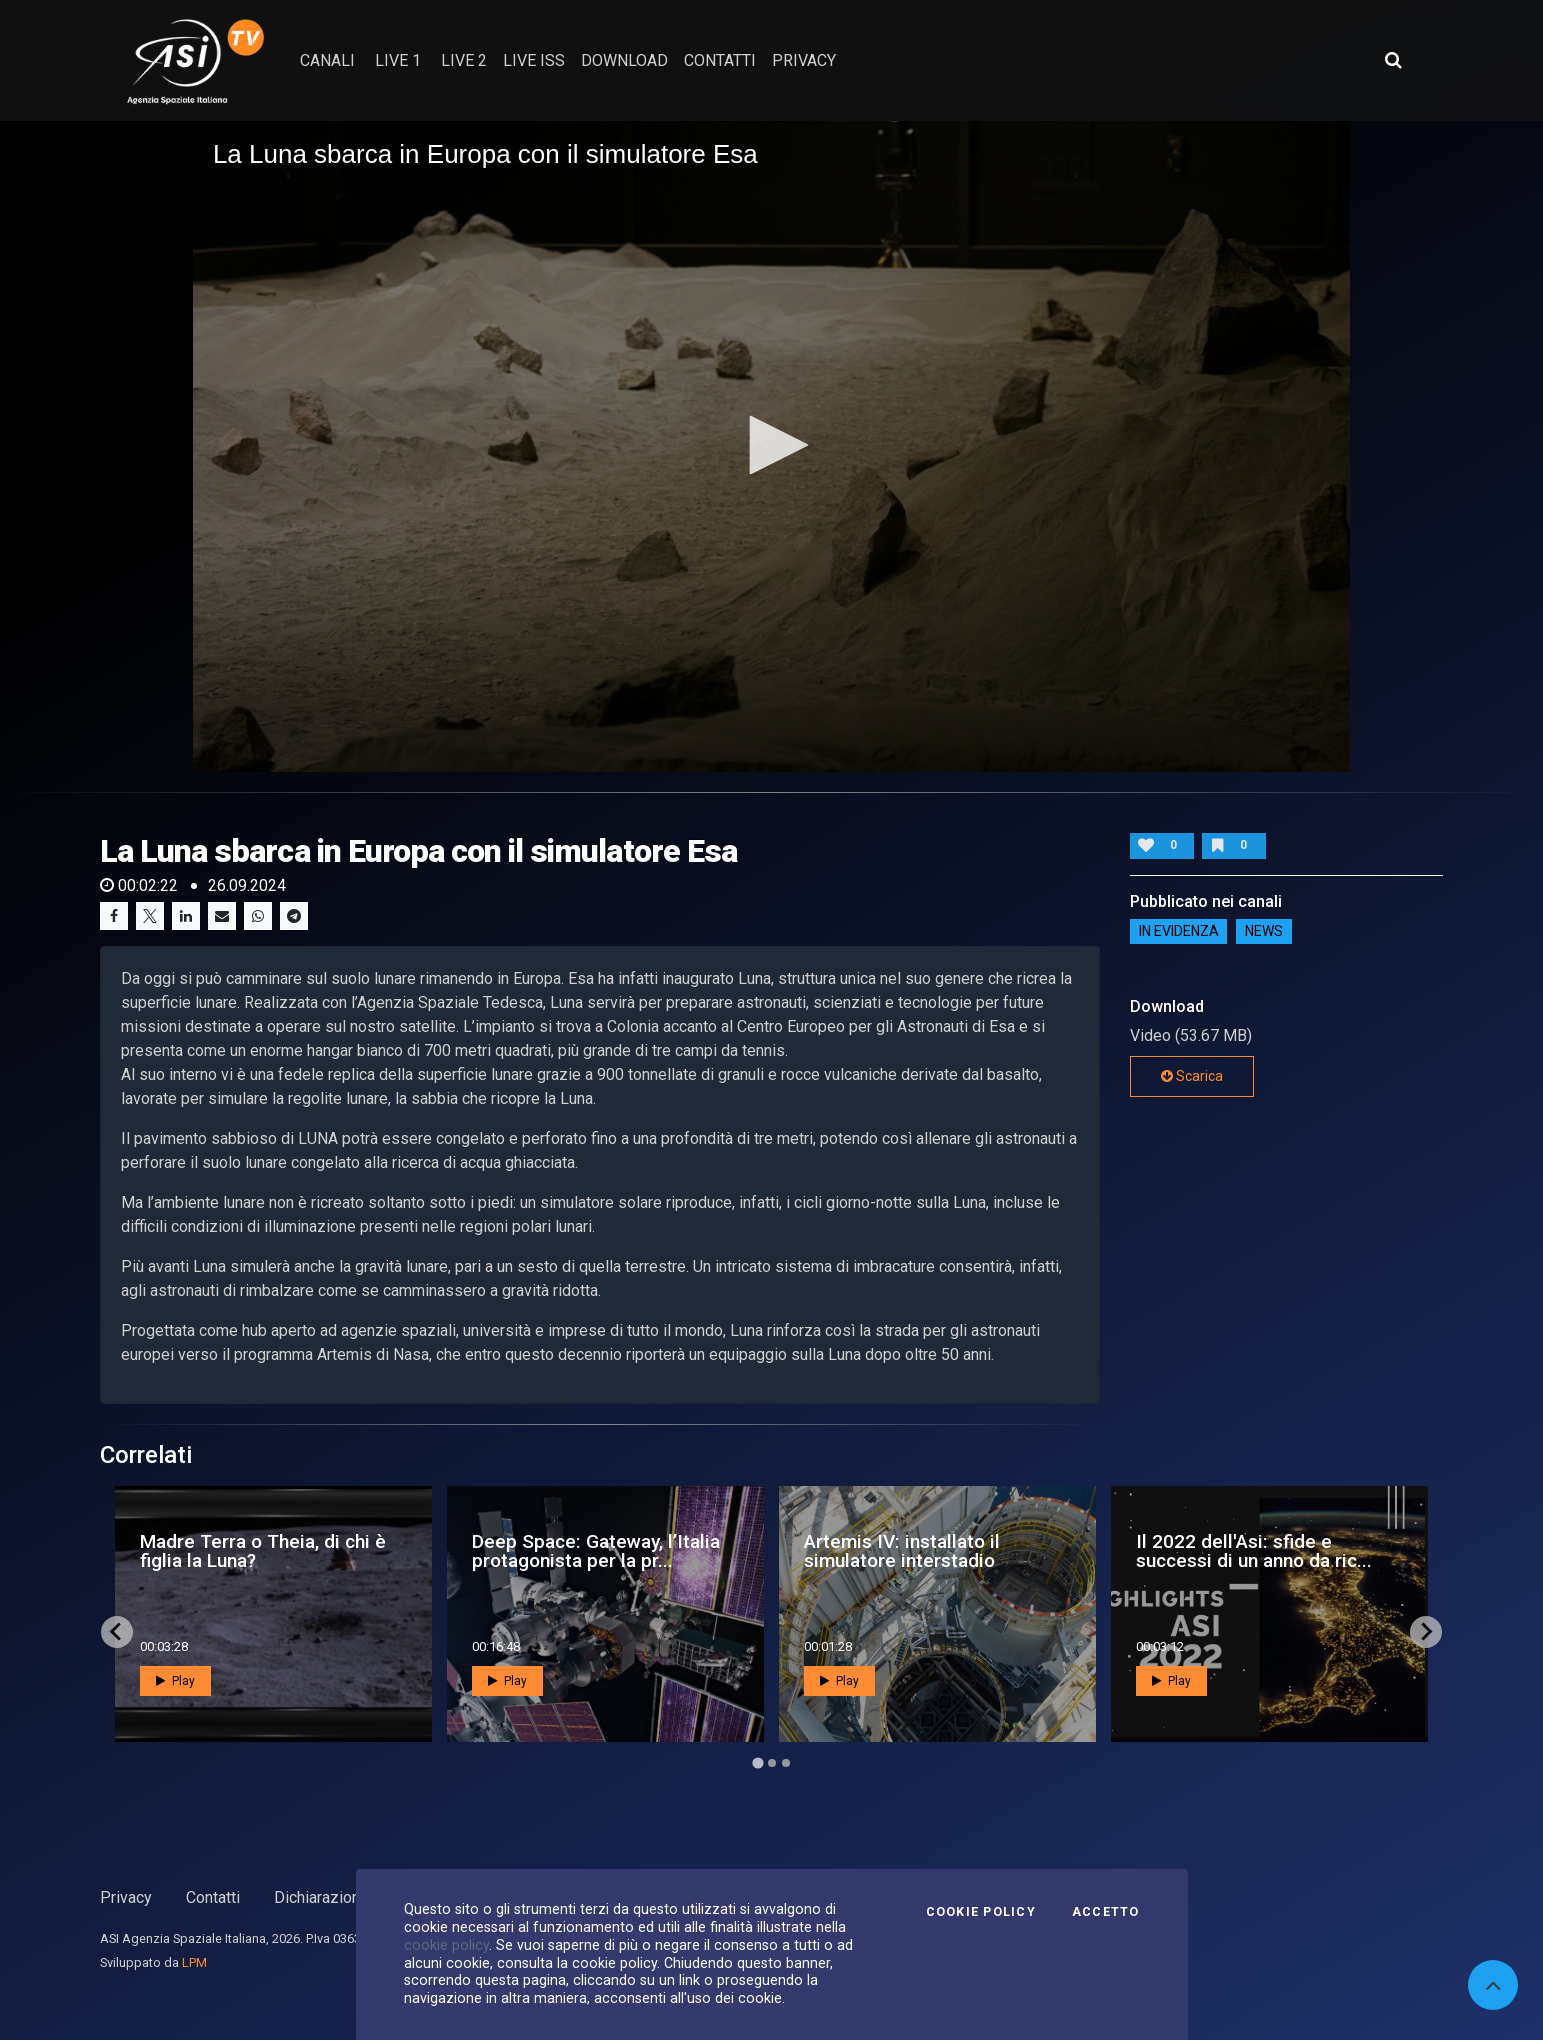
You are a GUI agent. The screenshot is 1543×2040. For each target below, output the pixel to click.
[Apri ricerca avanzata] (1393, 60)
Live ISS (534, 60)
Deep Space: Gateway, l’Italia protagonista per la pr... (596, 1551)
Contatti (213, 1897)
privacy (804, 60)
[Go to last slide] (117, 1632)
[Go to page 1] (757, 1762)
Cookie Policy (981, 1912)
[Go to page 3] (786, 1763)
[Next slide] (1426, 1632)
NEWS (1264, 932)
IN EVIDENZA (1179, 932)
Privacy (126, 1897)
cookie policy (446, 1945)
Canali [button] (327, 60)
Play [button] (175, 1681)
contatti (720, 60)
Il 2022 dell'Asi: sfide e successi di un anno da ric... (1254, 1551)
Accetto (1106, 1912)
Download (624, 60)
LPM (194, 1962)
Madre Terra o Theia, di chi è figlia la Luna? (263, 1551)
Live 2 (464, 60)
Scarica (1192, 1076)
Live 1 (398, 60)
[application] (771, 446)
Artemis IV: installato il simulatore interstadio (902, 1551)
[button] (772, 445)
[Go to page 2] (772, 1763)
